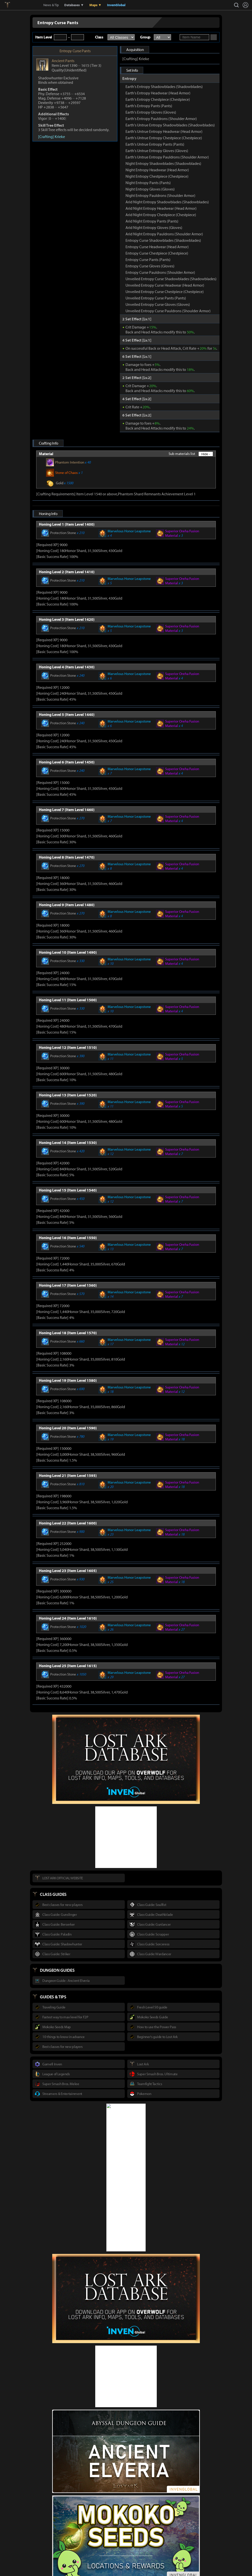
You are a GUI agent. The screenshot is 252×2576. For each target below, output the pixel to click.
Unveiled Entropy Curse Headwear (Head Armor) (165, 285)
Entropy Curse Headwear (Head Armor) (157, 246)
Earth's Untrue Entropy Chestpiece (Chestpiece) (164, 137)
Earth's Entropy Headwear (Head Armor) (158, 92)
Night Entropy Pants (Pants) (148, 182)
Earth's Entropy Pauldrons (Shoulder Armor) (161, 118)
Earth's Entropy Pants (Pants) (149, 105)
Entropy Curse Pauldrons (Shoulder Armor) (160, 272)
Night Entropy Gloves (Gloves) (150, 189)
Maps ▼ (95, 5)
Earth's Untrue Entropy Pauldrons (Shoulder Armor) (167, 157)
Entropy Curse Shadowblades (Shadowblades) (163, 240)
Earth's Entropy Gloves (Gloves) (151, 112)
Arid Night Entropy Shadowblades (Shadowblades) (167, 201)
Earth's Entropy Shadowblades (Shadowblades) (164, 86)
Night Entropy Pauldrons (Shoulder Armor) (160, 195)
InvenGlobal (116, 5)
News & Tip (51, 5)
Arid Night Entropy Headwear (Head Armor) (161, 208)
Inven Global (25, 5)
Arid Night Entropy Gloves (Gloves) (154, 227)
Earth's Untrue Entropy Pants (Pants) (155, 144)
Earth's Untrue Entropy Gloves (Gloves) (157, 150)
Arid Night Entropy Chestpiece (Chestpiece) (161, 214)
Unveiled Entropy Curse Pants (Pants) (156, 297)
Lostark (11, 4)
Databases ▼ (74, 5)
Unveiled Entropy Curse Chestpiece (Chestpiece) (165, 291)
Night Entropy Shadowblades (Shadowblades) (163, 163)
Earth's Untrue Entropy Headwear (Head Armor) (164, 131)
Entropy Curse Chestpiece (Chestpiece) (157, 253)
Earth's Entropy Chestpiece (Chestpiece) (158, 99)
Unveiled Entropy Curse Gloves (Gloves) (158, 304)
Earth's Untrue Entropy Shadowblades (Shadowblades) (170, 124)
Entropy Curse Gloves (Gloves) (150, 265)
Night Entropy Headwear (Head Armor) (157, 169)
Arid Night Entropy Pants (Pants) (152, 221)
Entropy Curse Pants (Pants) (148, 259)
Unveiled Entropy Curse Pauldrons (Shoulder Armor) (168, 310)
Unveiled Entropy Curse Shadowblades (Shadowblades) (171, 278)
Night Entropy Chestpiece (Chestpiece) (157, 176)
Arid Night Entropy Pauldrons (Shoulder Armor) (164, 233)
